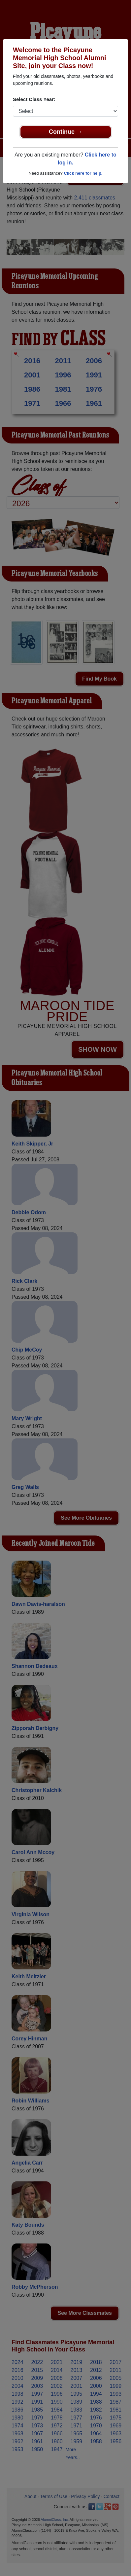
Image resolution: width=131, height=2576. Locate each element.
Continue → (65, 131)
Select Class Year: (34, 99)
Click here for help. (83, 173)
